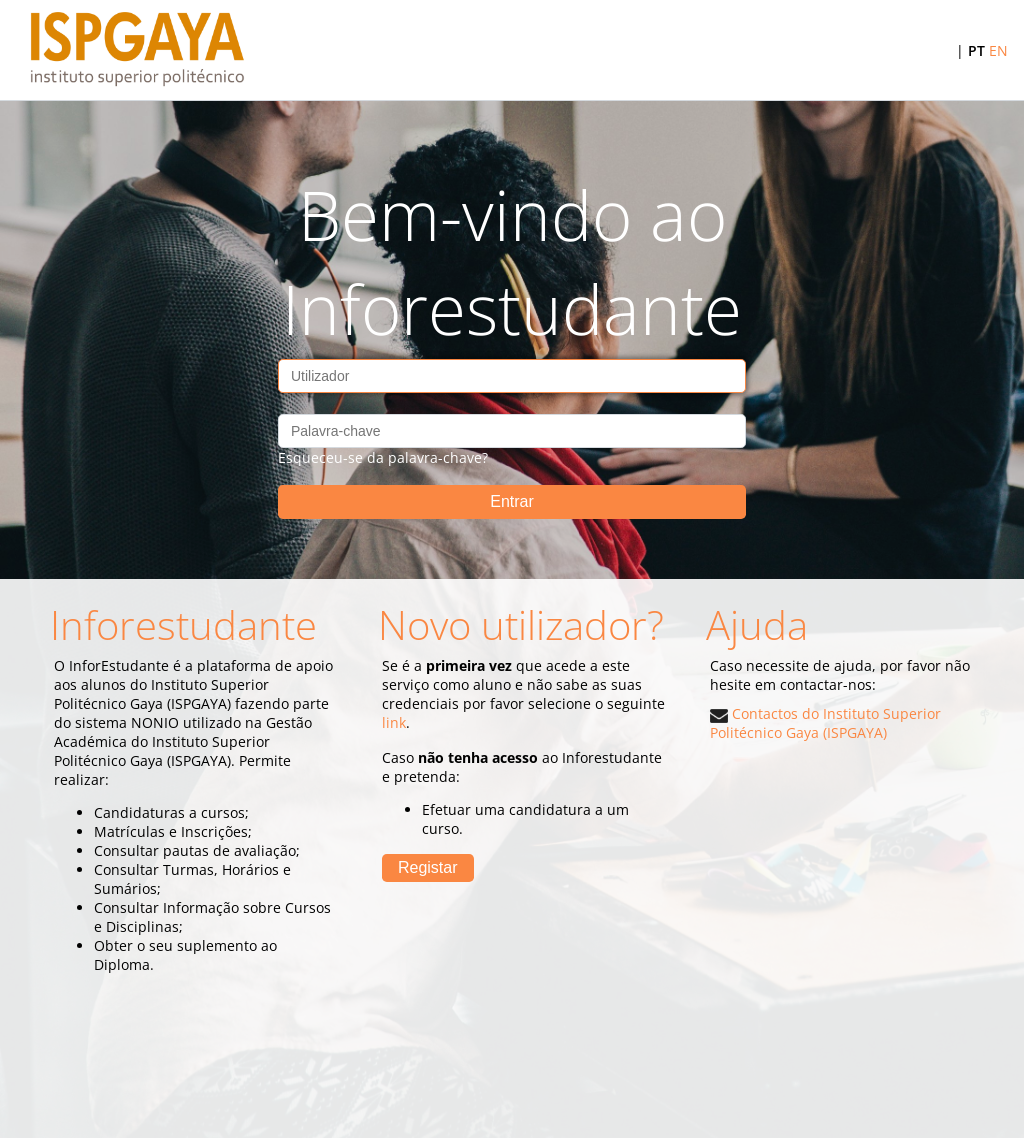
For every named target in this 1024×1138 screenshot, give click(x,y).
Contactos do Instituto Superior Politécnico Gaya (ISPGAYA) (825, 723)
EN (998, 50)
